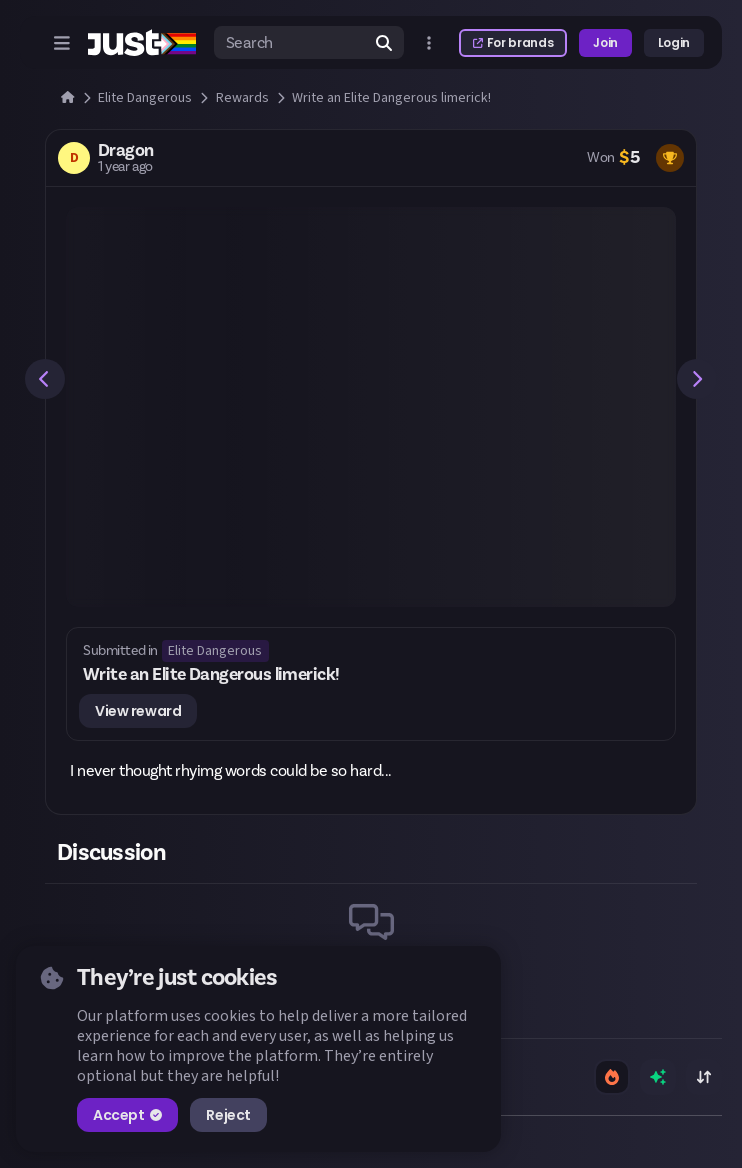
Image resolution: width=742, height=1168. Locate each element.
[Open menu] (62, 43)
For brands (513, 42)
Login (674, 42)
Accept (127, 1115)
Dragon (126, 151)
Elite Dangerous (215, 651)
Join (605, 42)
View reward (138, 711)
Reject (228, 1115)
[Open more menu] (429, 43)
